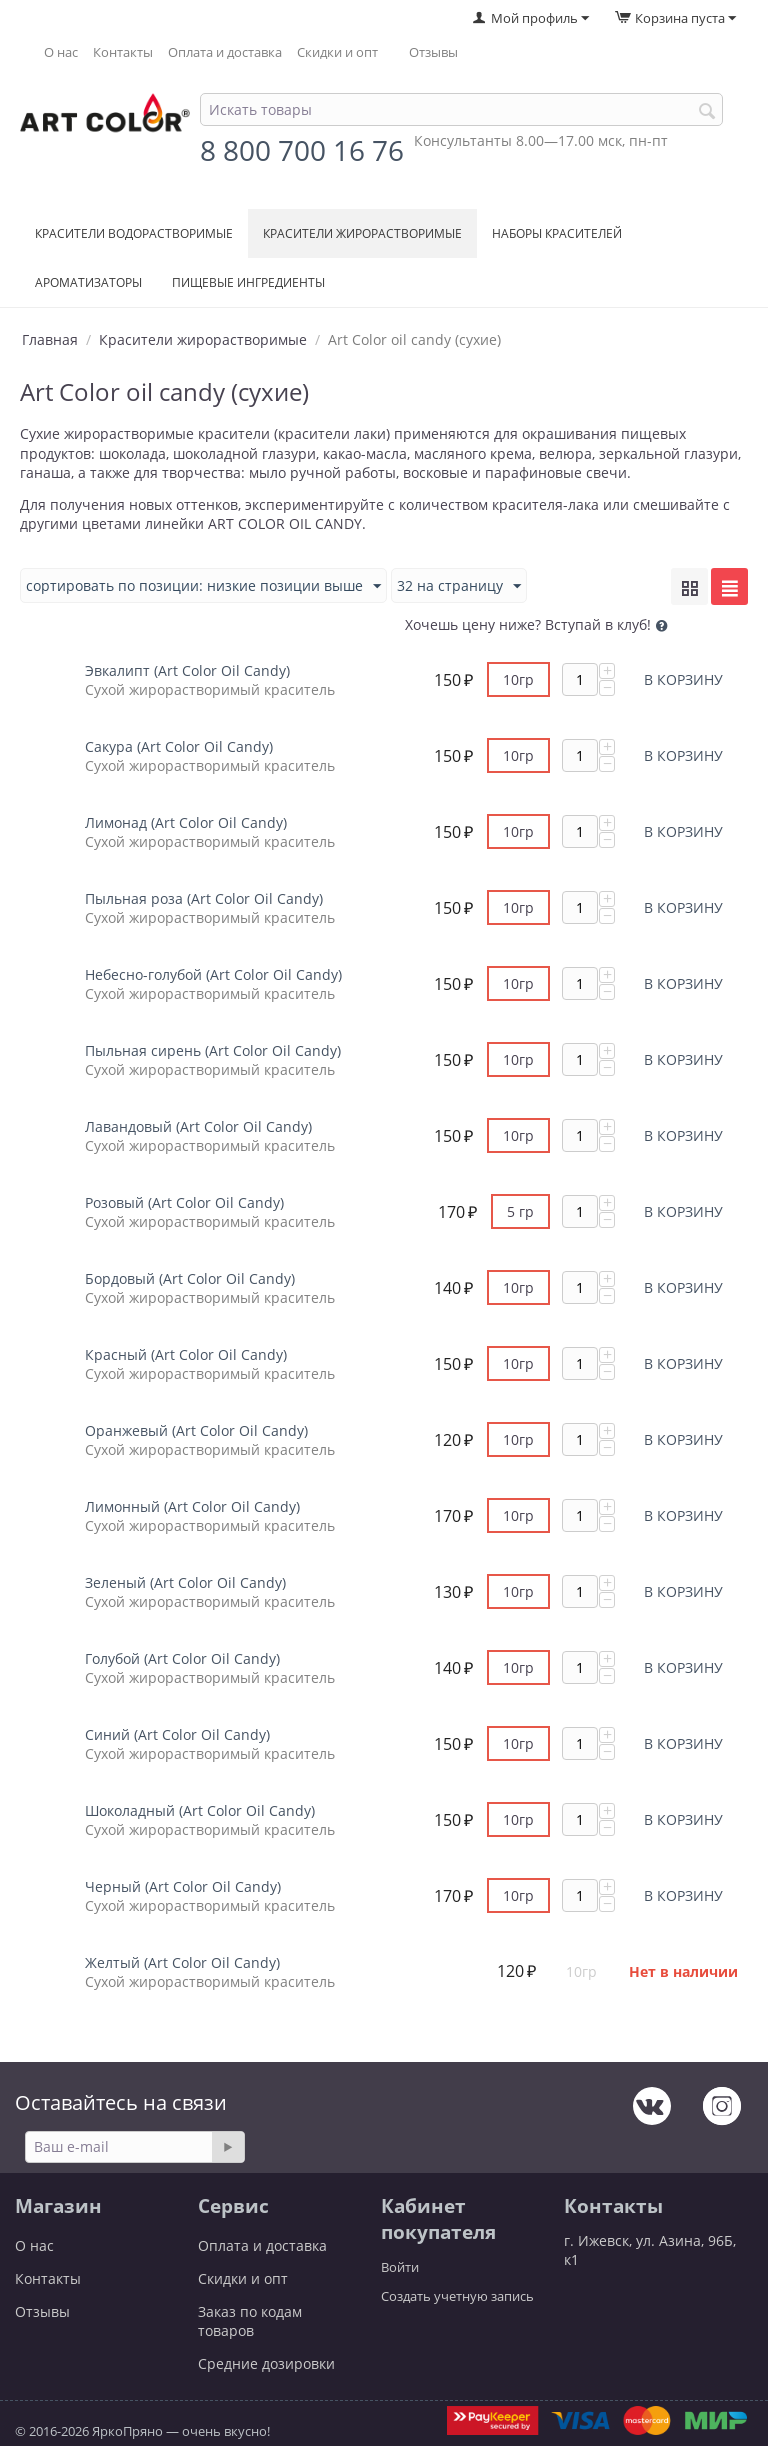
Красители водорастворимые (134, 233)
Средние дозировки (266, 2363)
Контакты (123, 52)
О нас (61, 52)
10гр (518, 679)
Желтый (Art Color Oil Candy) (182, 1962)
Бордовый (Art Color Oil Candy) (190, 1278)
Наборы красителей (557, 233)
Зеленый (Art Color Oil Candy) (185, 1582)
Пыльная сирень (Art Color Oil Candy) (213, 1050)
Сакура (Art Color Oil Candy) (179, 746)
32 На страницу (459, 586)
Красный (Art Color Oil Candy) (186, 1354)
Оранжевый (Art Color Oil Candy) (196, 1430)
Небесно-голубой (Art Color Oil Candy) (213, 974)
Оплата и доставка (225, 52)
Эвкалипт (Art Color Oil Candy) (187, 670)
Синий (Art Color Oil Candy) (177, 1734)
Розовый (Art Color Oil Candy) (184, 1202)
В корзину (683, 679)
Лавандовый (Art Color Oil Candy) (198, 1126)
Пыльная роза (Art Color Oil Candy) (204, 898)
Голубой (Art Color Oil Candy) (182, 1658)
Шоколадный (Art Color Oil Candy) (200, 1810)
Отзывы (433, 52)
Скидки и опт (337, 52)
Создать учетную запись (457, 2296)
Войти (400, 2267)
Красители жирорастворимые (362, 233)
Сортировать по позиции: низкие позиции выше (203, 586)
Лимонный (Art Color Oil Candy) (192, 1506)
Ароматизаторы (88, 282)
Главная (50, 339)
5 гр (520, 1211)
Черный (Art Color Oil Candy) (183, 1886)
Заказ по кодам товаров (250, 2321)
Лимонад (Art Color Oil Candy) (186, 822)
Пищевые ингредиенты (248, 282)
